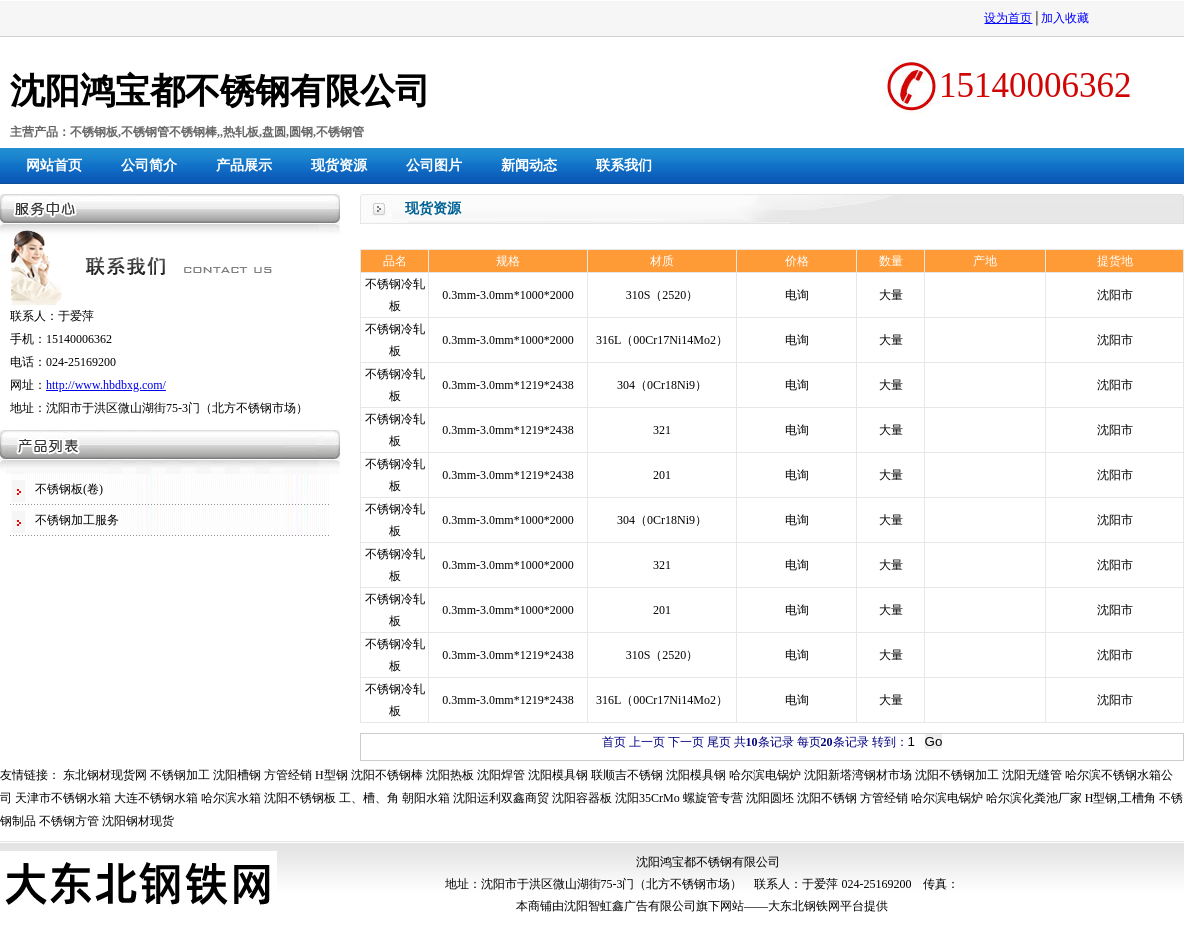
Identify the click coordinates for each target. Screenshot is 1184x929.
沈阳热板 (450, 775)
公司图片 (434, 165)
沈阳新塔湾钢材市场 (858, 775)
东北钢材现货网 (105, 775)
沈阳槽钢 (237, 775)
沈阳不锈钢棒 (387, 775)
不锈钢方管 (69, 821)
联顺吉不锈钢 (627, 775)
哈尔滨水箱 (231, 798)
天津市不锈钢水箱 (63, 798)
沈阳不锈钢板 (300, 798)
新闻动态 (529, 165)
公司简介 (149, 165)
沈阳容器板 (582, 798)
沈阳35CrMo (647, 798)
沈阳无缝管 (1032, 775)
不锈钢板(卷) (69, 489)
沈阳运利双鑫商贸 (501, 798)
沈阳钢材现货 (138, 821)
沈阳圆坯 (770, 798)
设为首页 (1008, 18)
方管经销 (288, 775)
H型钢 (331, 775)
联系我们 (624, 165)
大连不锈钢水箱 (156, 798)
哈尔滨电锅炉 (765, 775)
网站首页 (54, 165)
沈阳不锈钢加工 (957, 775)
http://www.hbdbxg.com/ (106, 385)
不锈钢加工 (180, 775)
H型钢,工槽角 (1121, 798)
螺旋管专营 (713, 798)
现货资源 (339, 165)
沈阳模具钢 (558, 775)
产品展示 (244, 165)
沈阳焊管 (501, 775)
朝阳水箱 (426, 798)
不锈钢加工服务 (77, 520)
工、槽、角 (369, 798)
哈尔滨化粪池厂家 (1034, 798)
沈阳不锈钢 (827, 798)
